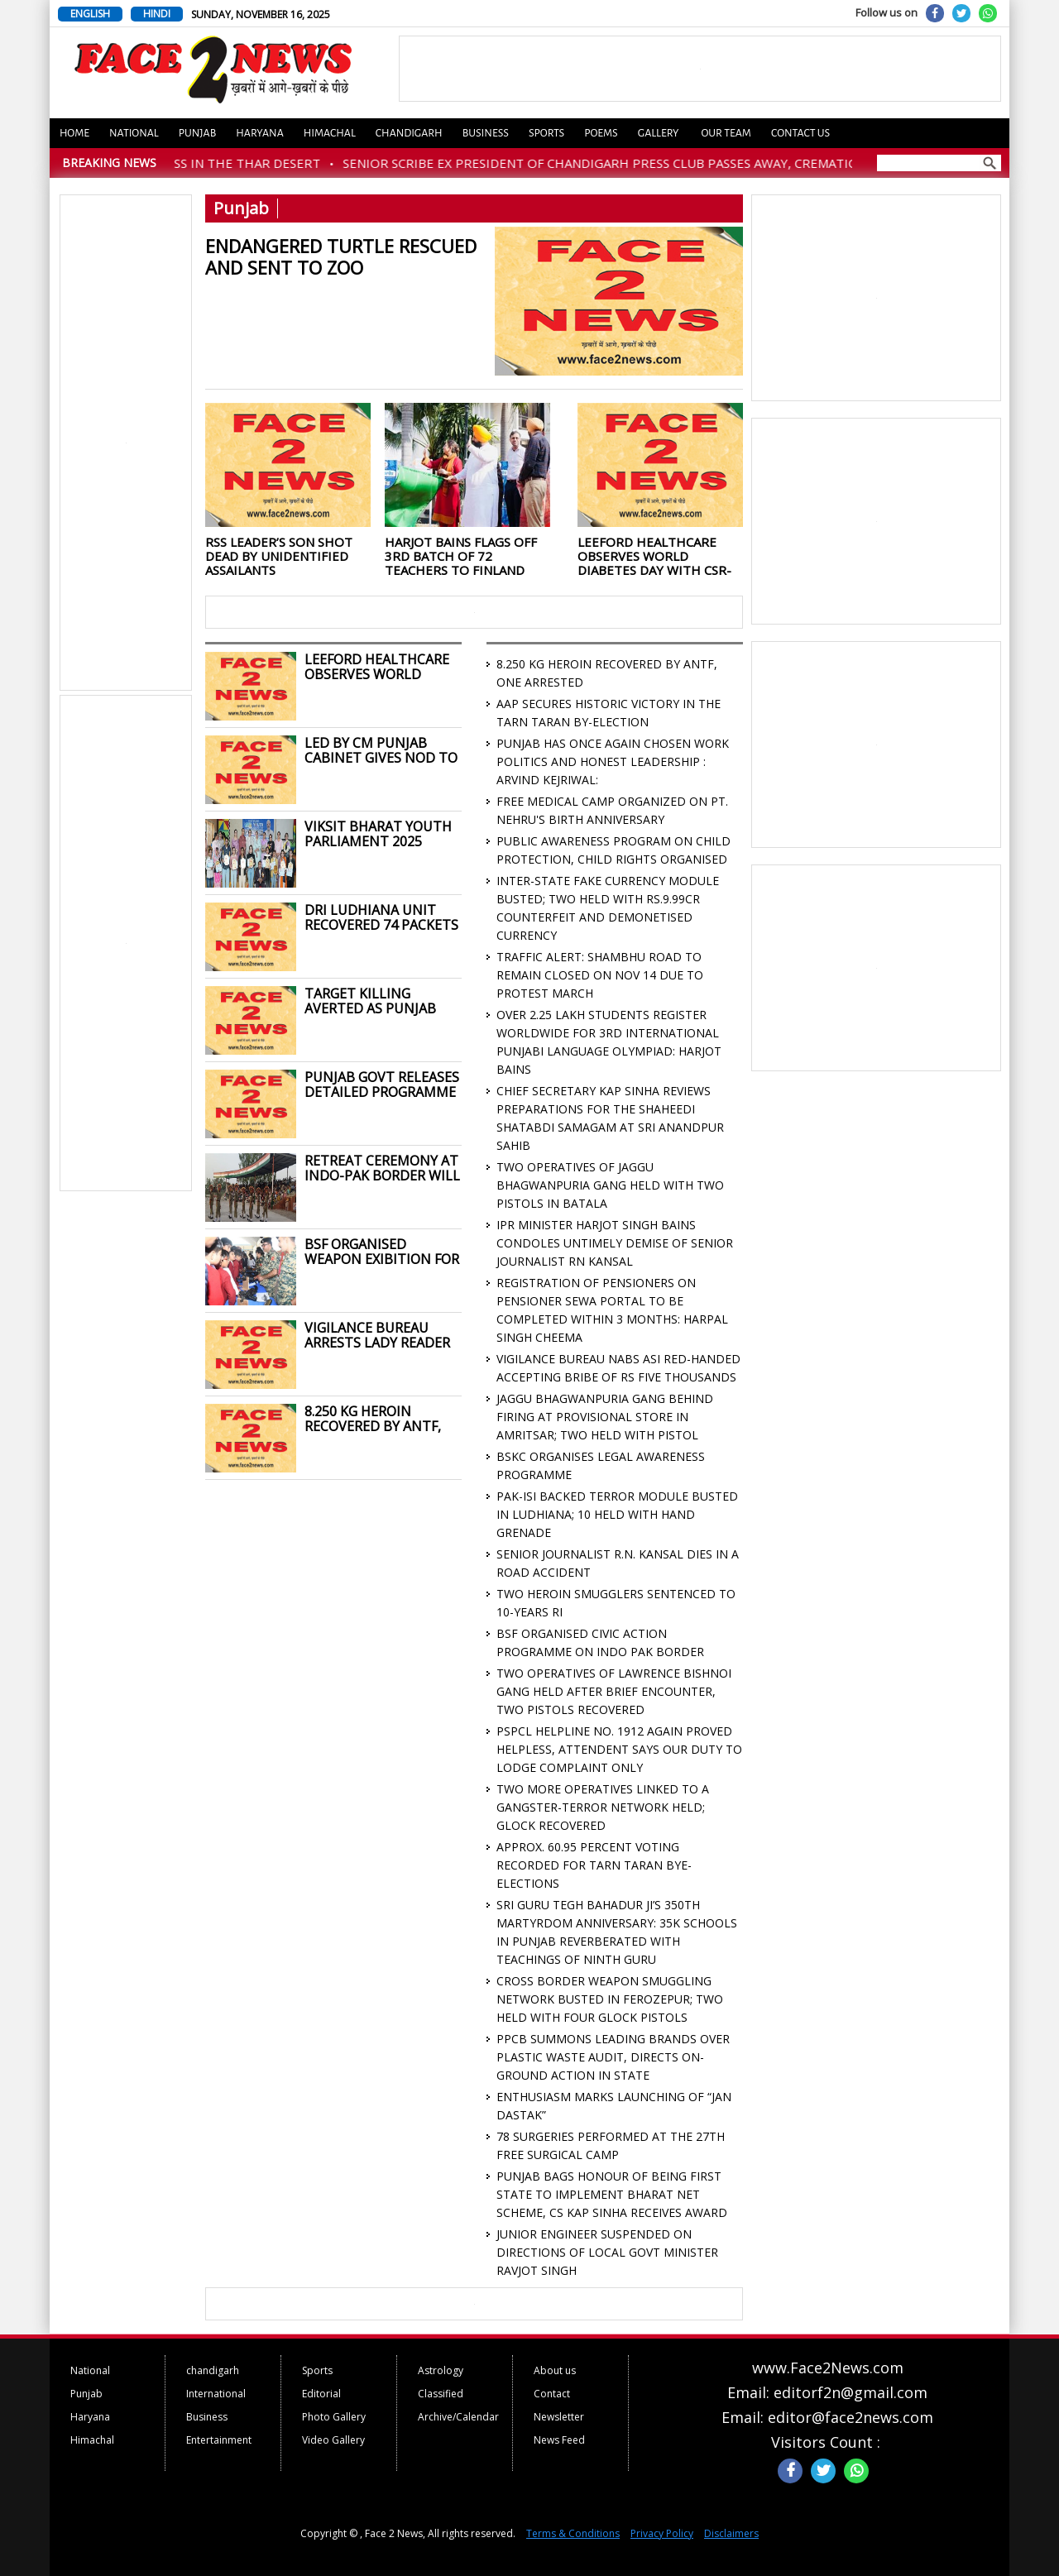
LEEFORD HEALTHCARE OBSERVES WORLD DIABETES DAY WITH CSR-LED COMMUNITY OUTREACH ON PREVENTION (654, 556)
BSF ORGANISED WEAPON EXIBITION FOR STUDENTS (381, 1251)
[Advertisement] (126, 443)
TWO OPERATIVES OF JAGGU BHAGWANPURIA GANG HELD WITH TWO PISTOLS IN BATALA (610, 1185)
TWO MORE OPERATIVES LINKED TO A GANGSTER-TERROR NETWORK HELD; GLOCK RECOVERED (602, 1807)
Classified (440, 2394)
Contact (552, 2394)
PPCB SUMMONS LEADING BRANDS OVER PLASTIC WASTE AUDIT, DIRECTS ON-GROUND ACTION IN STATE (613, 2057)
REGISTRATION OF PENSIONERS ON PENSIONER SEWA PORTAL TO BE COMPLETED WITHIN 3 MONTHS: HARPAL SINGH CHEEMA (612, 1310)
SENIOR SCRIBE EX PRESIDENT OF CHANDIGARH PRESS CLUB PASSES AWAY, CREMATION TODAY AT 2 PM (673, 163)
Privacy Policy (661, 2533)
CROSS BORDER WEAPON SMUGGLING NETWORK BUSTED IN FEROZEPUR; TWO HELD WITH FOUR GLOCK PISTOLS (609, 1999)
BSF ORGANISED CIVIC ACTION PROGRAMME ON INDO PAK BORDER (600, 1642)
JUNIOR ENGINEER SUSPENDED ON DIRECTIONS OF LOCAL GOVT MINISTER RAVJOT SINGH (607, 2252)
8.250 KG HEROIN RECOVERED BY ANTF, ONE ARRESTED (372, 1419)
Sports (546, 133)
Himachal (330, 133)
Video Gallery (333, 2440)
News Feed (559, 2440)
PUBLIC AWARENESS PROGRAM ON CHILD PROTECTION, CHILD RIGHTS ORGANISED (613, 850)
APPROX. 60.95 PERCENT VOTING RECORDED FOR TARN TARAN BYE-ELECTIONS (594, 1865)
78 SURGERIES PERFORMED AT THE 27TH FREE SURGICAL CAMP (610, 2145)
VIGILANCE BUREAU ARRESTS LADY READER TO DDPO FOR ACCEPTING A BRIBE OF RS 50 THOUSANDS (377, 1335)
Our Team (725, 133)
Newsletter (559, 2417)
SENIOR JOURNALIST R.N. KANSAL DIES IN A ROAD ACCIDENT (617, 1563)
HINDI (156, 14)
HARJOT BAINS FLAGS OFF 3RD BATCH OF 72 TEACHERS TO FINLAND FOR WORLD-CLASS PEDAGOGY (461, 556)
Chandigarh (409, 133)
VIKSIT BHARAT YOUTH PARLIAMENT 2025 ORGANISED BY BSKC (378, 834)
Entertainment (219, 2440)
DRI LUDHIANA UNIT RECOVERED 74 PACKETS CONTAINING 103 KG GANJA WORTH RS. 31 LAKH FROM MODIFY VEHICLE (381, 917)
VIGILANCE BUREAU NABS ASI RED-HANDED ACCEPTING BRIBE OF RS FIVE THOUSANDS (618, 1368)
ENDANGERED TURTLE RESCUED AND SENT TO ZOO (341, 255)
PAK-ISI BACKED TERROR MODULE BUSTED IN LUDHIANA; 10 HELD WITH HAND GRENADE (617, 1514)
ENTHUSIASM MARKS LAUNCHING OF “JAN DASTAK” (613, 2106)
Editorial (321, 2394)
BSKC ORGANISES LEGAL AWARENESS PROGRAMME (600, 1465)
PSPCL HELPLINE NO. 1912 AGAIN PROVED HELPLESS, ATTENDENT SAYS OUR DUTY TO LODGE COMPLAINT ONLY (619, 1749)
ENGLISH (90, 14)
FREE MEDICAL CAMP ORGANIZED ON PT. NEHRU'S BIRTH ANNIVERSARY (612, 810)
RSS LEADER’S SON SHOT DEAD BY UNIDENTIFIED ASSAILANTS (278, 555)
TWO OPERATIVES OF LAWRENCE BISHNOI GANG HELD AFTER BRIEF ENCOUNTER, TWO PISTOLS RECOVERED (613, 1691)
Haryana (260, 133)
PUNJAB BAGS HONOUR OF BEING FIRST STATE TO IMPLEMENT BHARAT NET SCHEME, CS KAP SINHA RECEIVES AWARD (611, 2194)
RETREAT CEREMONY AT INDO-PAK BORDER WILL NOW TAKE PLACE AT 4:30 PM (382, 1168)
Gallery (658, 133)
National (134, 133)
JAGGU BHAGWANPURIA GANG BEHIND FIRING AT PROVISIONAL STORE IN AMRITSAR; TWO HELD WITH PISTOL (604, 1417)
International (216, 2394)
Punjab (198, 133)
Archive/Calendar (458, 2417)
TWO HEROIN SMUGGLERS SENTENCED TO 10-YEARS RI (616, 1603)
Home (74, 133)
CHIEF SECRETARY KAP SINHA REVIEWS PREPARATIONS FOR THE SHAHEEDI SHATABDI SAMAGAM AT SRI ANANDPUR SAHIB (610, 1118)
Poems (601, 133)
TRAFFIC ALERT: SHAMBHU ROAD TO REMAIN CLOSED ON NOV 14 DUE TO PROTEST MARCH (599, 975)
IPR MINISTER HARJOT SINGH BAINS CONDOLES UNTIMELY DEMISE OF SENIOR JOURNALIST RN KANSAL (614, 1243)
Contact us (800, 133)
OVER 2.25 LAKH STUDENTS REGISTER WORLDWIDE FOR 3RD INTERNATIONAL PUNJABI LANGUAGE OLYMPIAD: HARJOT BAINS (608, 1042)
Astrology (440, 2370)
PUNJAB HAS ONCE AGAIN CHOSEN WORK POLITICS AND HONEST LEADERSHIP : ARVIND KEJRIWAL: (612, 761)
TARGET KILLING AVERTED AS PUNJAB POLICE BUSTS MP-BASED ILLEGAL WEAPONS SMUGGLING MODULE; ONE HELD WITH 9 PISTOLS (378, 1001)
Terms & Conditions (573, 2533)
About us (555, 2370)
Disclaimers (731, 2533)
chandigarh (212, 2370)
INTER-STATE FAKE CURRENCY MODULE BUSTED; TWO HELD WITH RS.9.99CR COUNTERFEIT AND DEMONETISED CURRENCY (607, 908)
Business (485, 133)
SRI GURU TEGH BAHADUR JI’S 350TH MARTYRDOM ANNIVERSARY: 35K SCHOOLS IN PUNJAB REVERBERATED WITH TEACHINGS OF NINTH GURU (616, 1932)
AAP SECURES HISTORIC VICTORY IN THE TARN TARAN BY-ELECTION (608, 713)
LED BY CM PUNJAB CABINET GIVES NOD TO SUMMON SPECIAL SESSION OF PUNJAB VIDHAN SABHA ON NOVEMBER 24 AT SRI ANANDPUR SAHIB (381, 750)
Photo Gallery (334, 2417)
